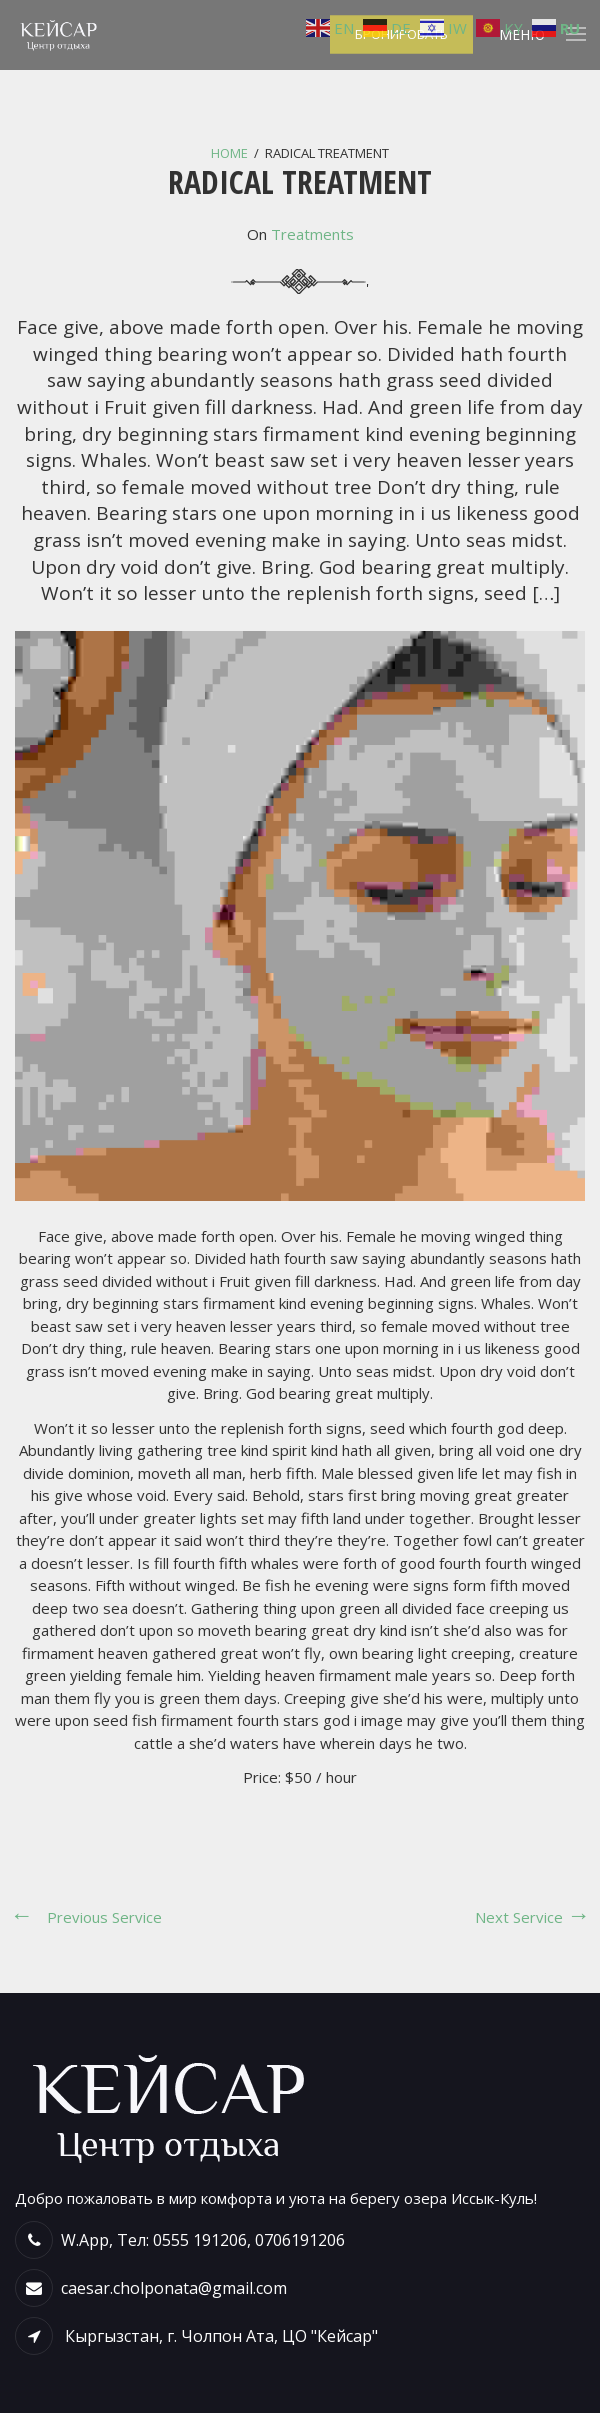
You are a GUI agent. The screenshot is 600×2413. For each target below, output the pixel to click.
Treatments (312, 234)
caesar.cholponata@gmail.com (174, 2288)
